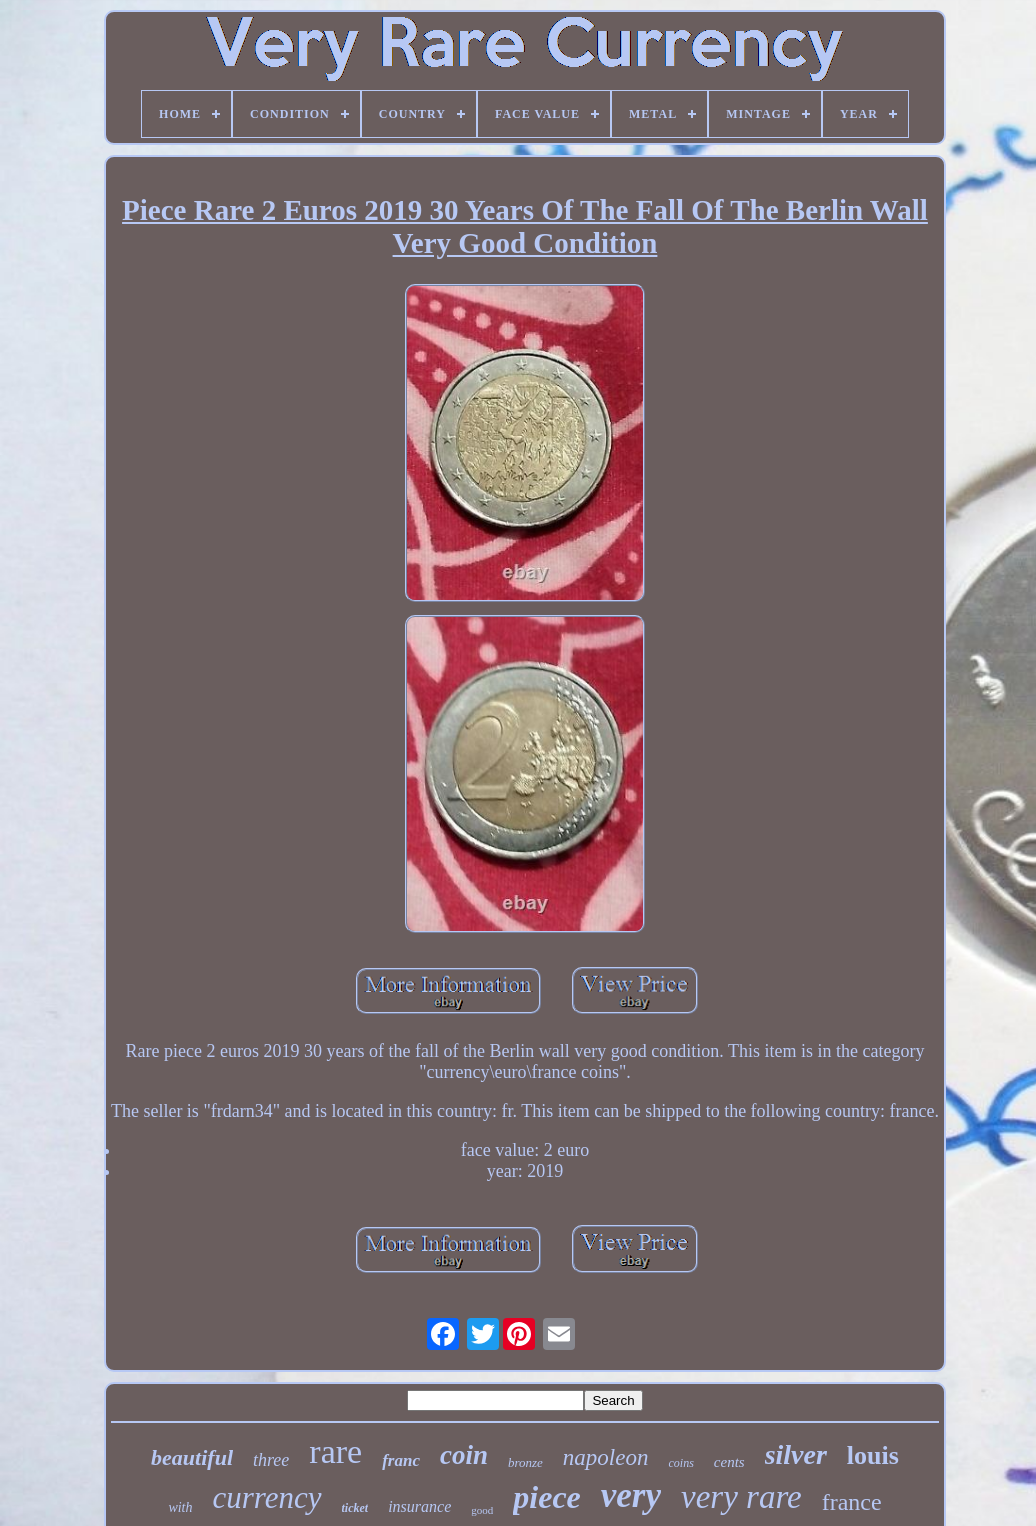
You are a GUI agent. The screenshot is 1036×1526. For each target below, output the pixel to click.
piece (547, 1497)
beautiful (192, 1457)
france (852, 1502)
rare (335, 1451)
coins (680, 1463)
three (271, 1460)
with (180, 1507)
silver (796, 1454)
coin (464, 1455)
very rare (741, 1497)
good (482, 1510)
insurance (419, 1506)
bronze (525, 1462)
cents (729, 1462)
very (631, 1495)
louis (873, 1455)
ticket (355, 1508)
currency (267, 1497)
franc (401, 1460)
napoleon (606, 1457)
